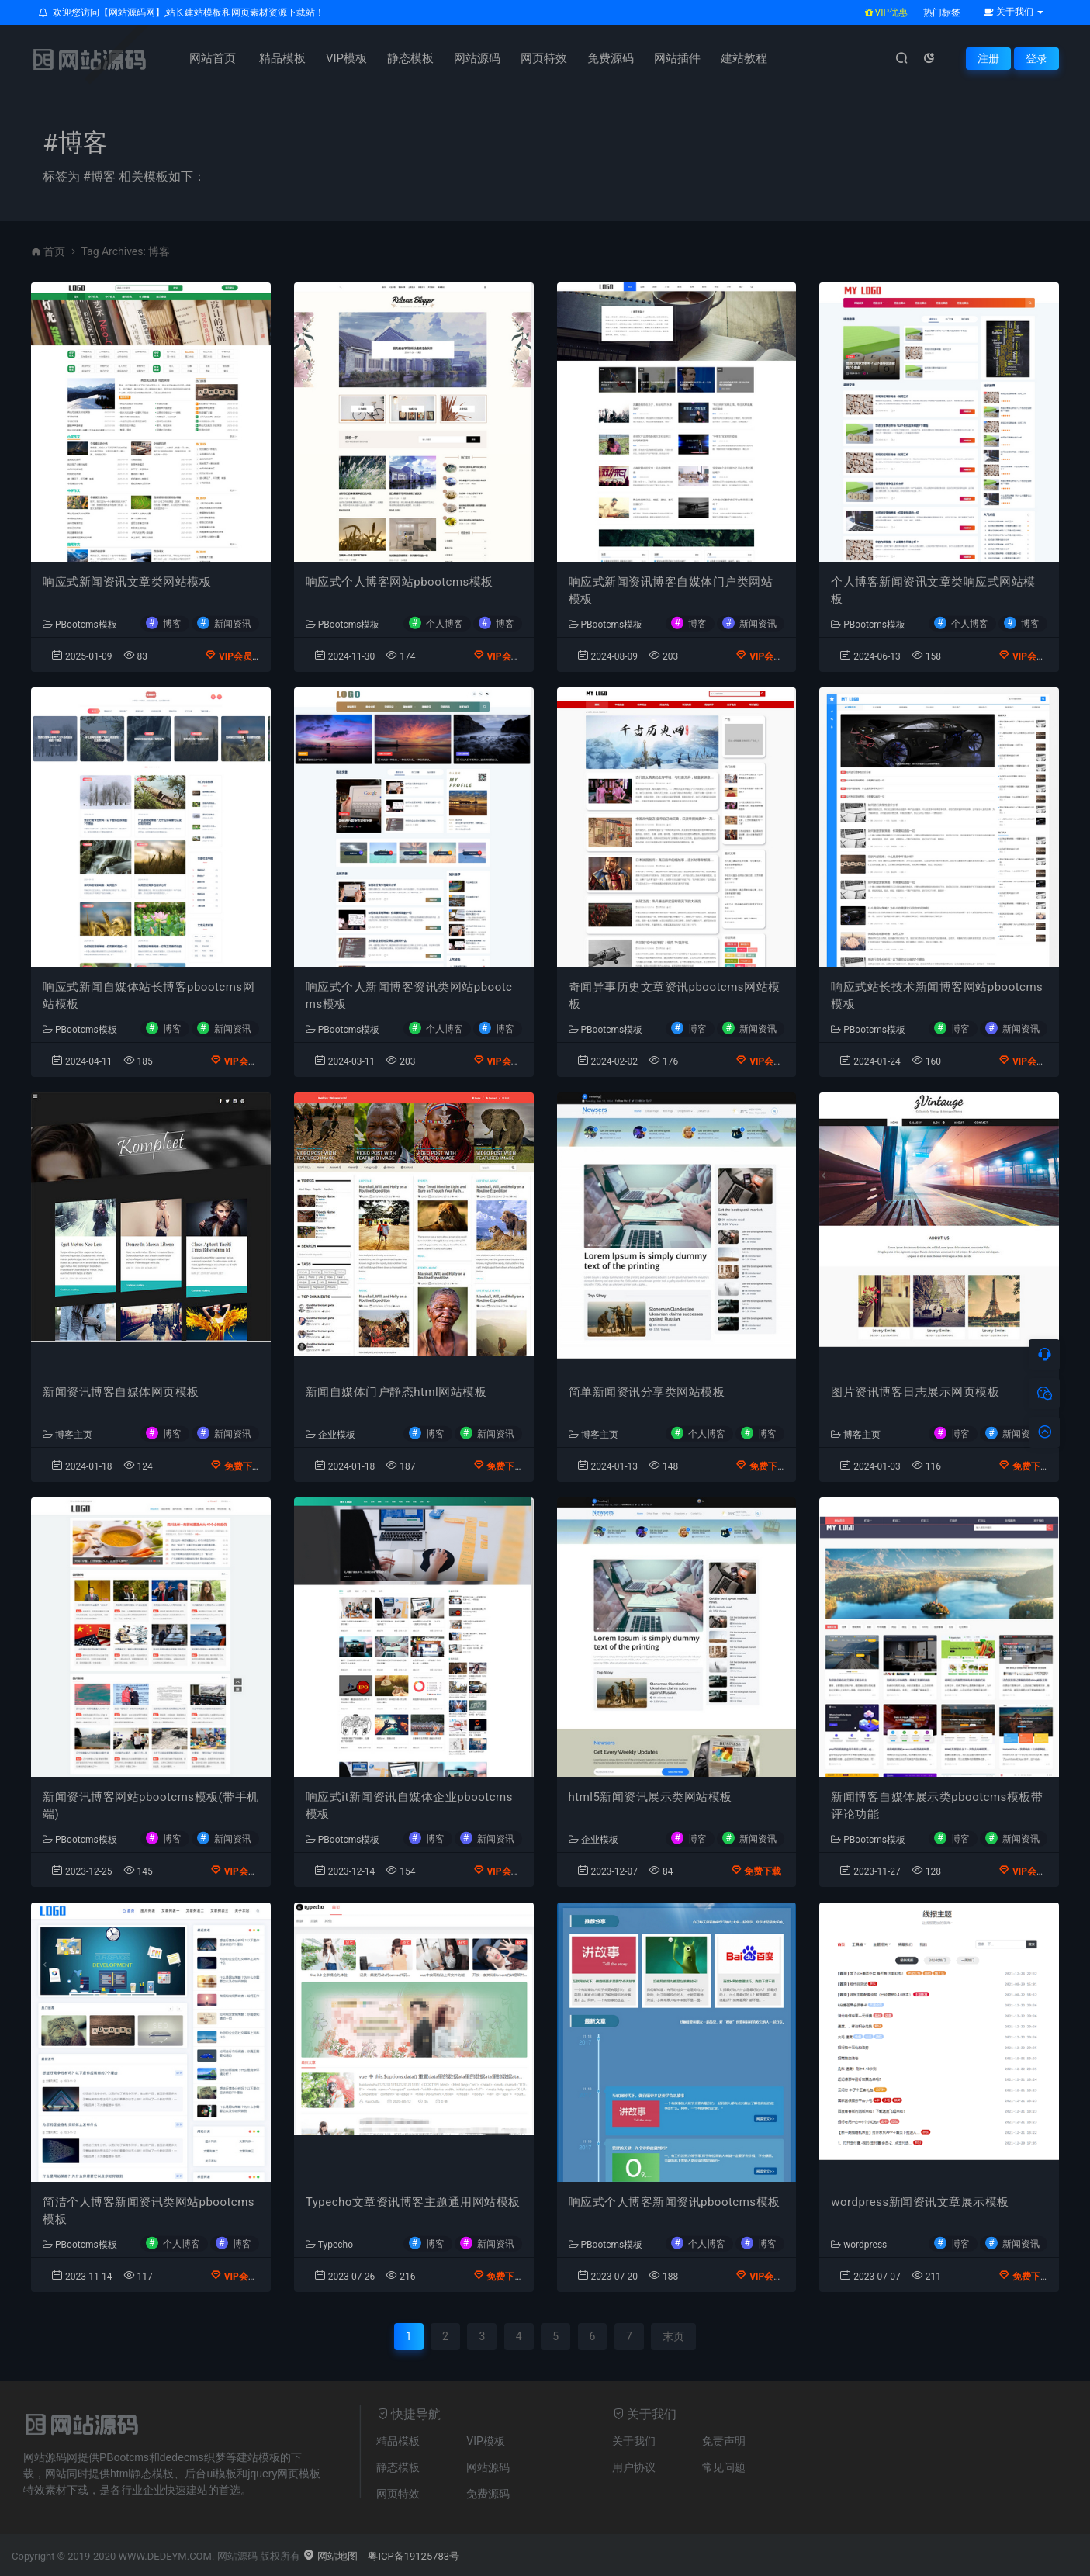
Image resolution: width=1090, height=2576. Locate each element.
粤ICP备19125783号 (413, 2556)
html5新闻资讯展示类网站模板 (650, 1797)
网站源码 (477, 58)
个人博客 (444, 623)
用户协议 (634, 2467)
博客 (172, 623)
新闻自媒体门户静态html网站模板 (396, 1392)
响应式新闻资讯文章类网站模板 (127, 582)
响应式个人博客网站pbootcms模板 (399, 582)
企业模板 (330, 1434)
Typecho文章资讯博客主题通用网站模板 (413, 2202)
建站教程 (744, 58)
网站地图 (330, 2556)
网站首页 (212, 58)
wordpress (859, 2244)
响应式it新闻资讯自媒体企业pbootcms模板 (409, 1806)
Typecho (329, 2244)
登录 (1036, 58)
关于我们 (634, 2441)
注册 (988, 58)
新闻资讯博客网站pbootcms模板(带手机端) (151, 1806)
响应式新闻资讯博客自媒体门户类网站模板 (671, 591)
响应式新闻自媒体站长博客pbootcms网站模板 (148, 996)
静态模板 (410, 58)
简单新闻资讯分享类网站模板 (647, 1392)
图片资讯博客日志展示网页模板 (915, 1392)
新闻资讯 (232, 623)
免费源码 (610, 58)
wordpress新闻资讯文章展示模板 (920, 2202)
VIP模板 (346, 58)
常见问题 (724, 2467)
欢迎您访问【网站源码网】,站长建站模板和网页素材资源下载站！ (181, 12)
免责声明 (724, 2441)
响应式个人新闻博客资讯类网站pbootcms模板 (409, 996)
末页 (673, 2336)
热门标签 (941, 12)
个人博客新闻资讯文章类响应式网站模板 (933, 591)
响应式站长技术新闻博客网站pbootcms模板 (937, 996)
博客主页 (67, 1434)
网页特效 (544, 58)
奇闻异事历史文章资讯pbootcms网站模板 (674, 996)
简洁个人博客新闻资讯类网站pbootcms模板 (148, 2211)
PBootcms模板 (80, 624)
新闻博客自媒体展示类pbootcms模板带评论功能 (937, 1806)
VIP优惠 (886, 12)
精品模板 (282, 58)
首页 (54, 251)
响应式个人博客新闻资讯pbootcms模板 (674, 2202)
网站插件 (677, 58)
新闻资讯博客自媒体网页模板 (121, 1392)
